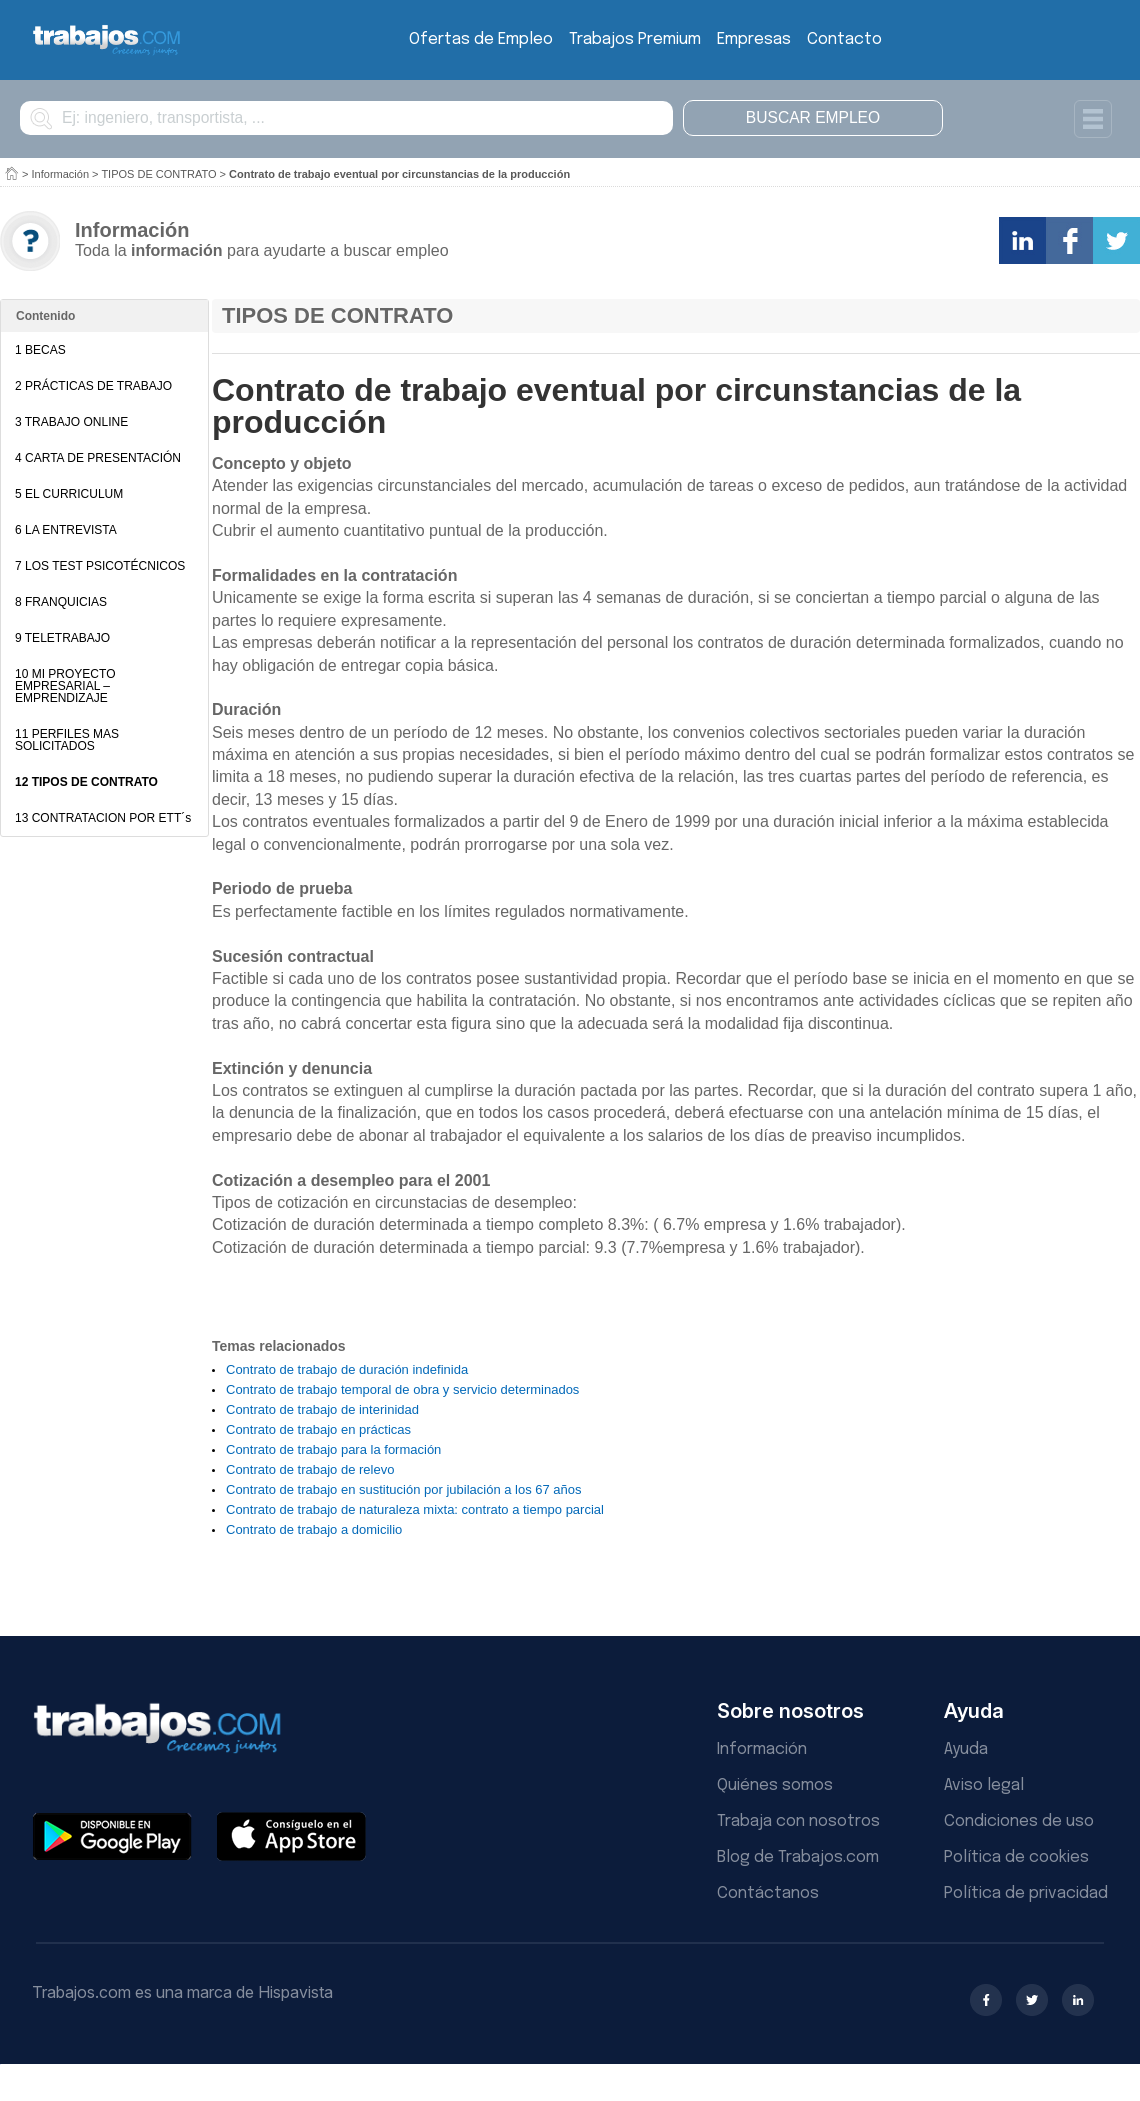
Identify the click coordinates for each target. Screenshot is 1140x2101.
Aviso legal (984, 1785)
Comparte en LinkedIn (1022, 240)
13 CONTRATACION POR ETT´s (103, 818)
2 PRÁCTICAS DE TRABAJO (93, 386)
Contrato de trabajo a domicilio (314, 1529)
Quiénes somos (775, 1785)
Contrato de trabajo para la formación (333, 1449)
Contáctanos (768, 1893)
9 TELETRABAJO (62, 638)
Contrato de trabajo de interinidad (322, 1409)
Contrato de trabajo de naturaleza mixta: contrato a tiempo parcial (415, 1509)
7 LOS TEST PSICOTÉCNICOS (100, 566)
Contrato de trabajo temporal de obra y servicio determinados (402, 1389)
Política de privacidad (1026, 1893)
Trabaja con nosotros (798, 1821)
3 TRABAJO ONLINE (71, 422)
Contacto (844, 39)
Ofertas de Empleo (481, 39)
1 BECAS (40, 350)
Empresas (754, 39)
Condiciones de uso (1019, 1821)
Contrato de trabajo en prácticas (318, 1429)
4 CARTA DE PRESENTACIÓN (98, 458)
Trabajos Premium (635, 39)
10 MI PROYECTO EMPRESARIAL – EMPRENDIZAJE (65, 686)
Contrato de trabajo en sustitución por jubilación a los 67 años (404, 1489)
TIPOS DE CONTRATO (158, 174)
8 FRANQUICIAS (61, 602)
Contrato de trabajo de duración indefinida (347, 1369)
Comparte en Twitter (1116, 240)
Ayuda (966, 1749)
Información (60, 174)
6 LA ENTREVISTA (66, 530)
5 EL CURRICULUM (69, 494)
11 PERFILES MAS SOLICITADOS (67, 740)
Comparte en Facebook (1069, 240)
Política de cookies (1016, 1857)
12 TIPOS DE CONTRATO (86, 782)
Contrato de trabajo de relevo (310, 1469)
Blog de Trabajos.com (798, 1857)
